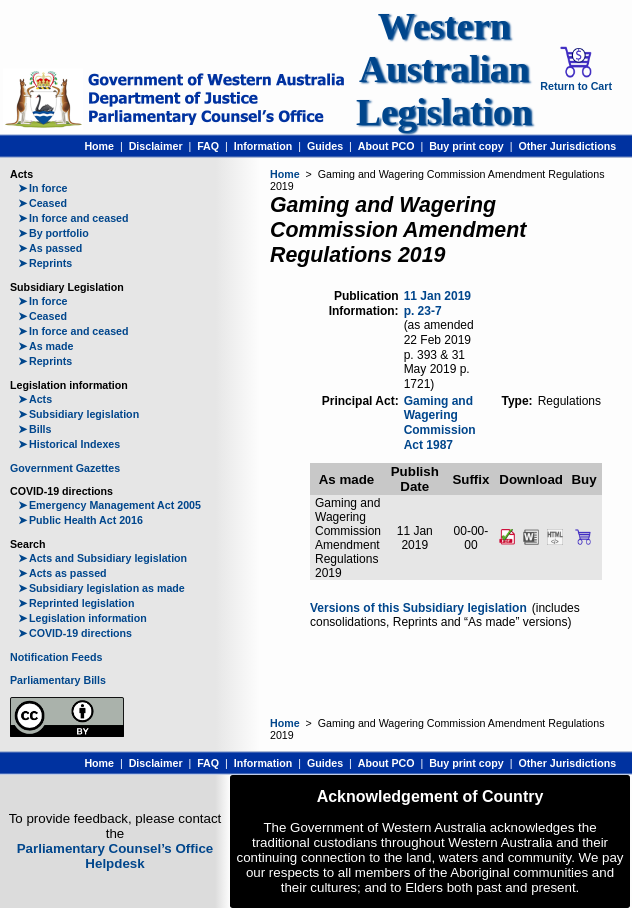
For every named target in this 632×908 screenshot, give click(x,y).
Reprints (45, 263)
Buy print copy (466, 146)
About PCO (386, 146)
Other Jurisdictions (567, 146)
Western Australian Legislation (444, 69)
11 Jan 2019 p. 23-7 (437, 303)
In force (43, 188)
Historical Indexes (69, 444)
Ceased (42, 203)
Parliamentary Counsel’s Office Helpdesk (115, 856)
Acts (35, 399)
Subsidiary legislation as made (101, 588)
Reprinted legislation (76, 603)
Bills (35, 429)
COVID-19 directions (75, 633)
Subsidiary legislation (78, 414)
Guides (325, 146)
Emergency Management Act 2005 (109, 505)
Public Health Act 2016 (80, 520)
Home (99, 146)
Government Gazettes (65, 468)
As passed (50, 248)
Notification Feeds (56, 657)
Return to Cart (576, 69)
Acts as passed (62, 573)
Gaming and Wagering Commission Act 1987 (440, 423)
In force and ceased (73, 218)
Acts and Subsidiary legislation (102, 558)
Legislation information (82, 618)
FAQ (208, 146)
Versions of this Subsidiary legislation (418, 608)
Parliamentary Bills (58, 680)
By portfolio (53, 233)
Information (263, 146)
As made (45, 346)
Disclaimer (156, 146)
